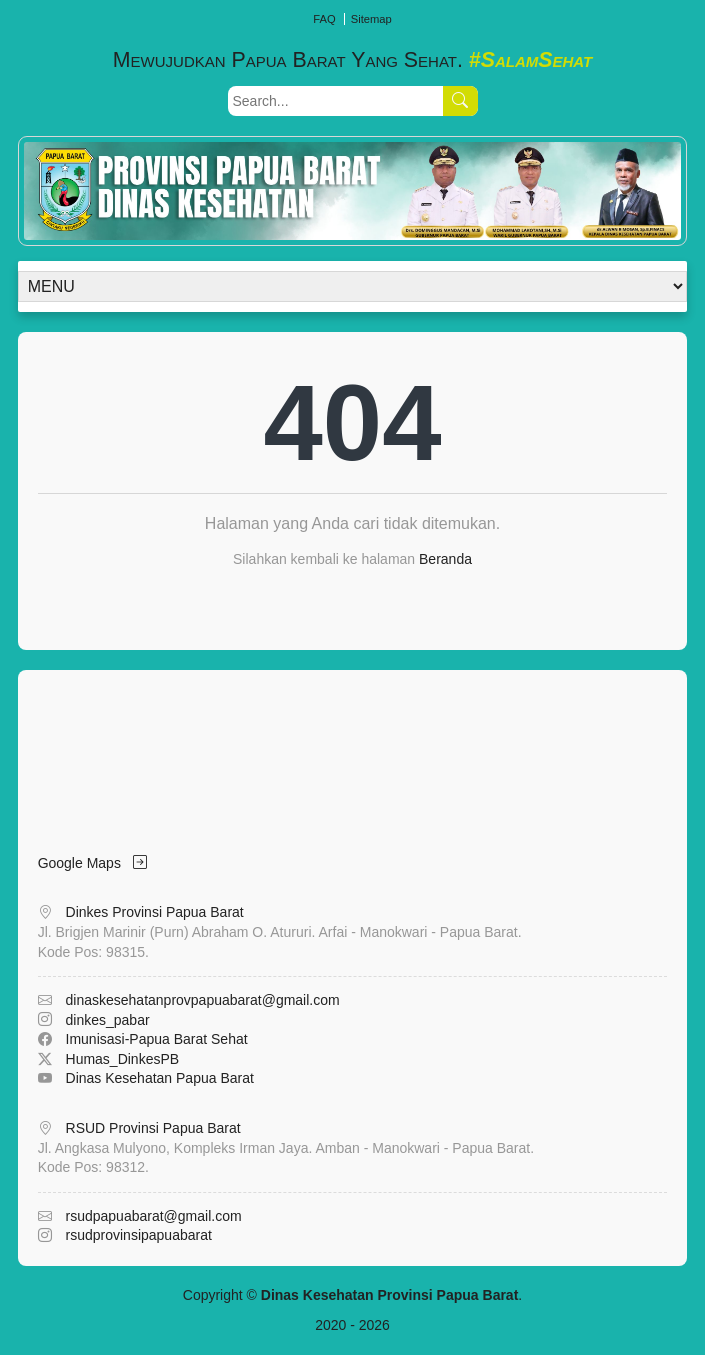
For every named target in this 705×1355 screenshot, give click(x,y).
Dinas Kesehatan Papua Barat (160, 1078)
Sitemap (371, 19)
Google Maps (92, 863)
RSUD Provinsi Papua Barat (153, 1128)
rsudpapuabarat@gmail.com (154, 1216)
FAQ (324, 19)
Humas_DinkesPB (123, 1059)
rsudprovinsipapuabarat (139, 1235)
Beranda (445, 559)
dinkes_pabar (108, 1020)
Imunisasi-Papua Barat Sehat (157, 1039)
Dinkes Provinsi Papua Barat (155, 912)
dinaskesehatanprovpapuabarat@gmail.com (203, 1000)
